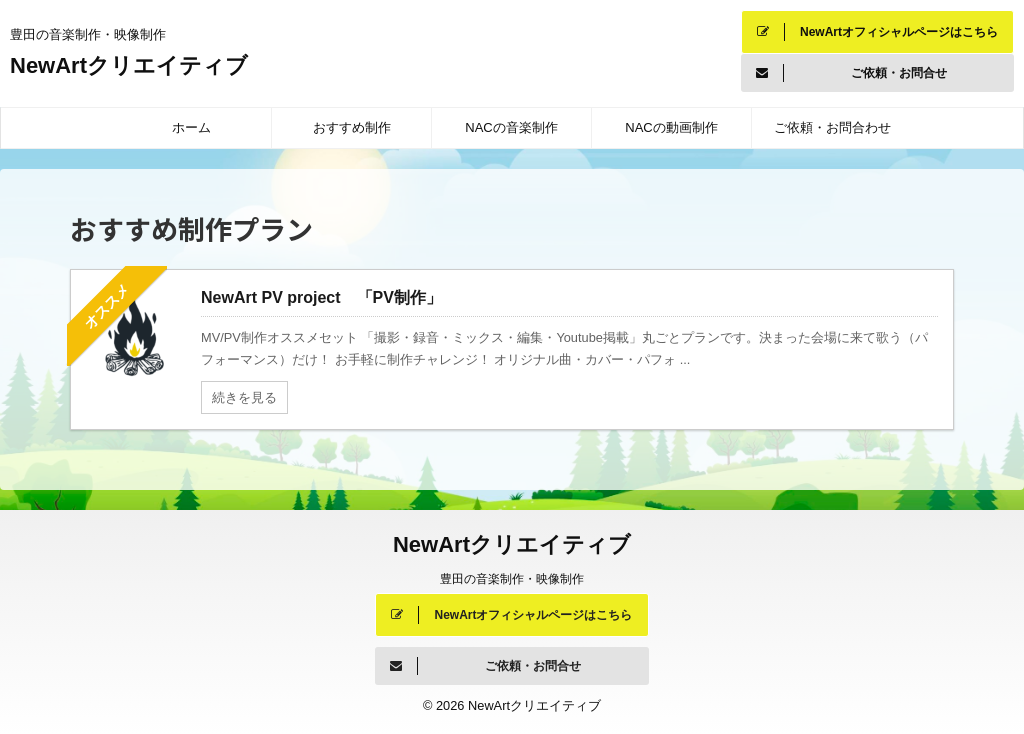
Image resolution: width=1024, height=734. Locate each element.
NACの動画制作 (671, 127)
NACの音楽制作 (511, 127)
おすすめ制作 (352, 127)
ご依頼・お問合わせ (832, 127)
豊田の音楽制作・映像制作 (512, 579)
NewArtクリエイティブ (140, 65)
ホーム (191, 127)
